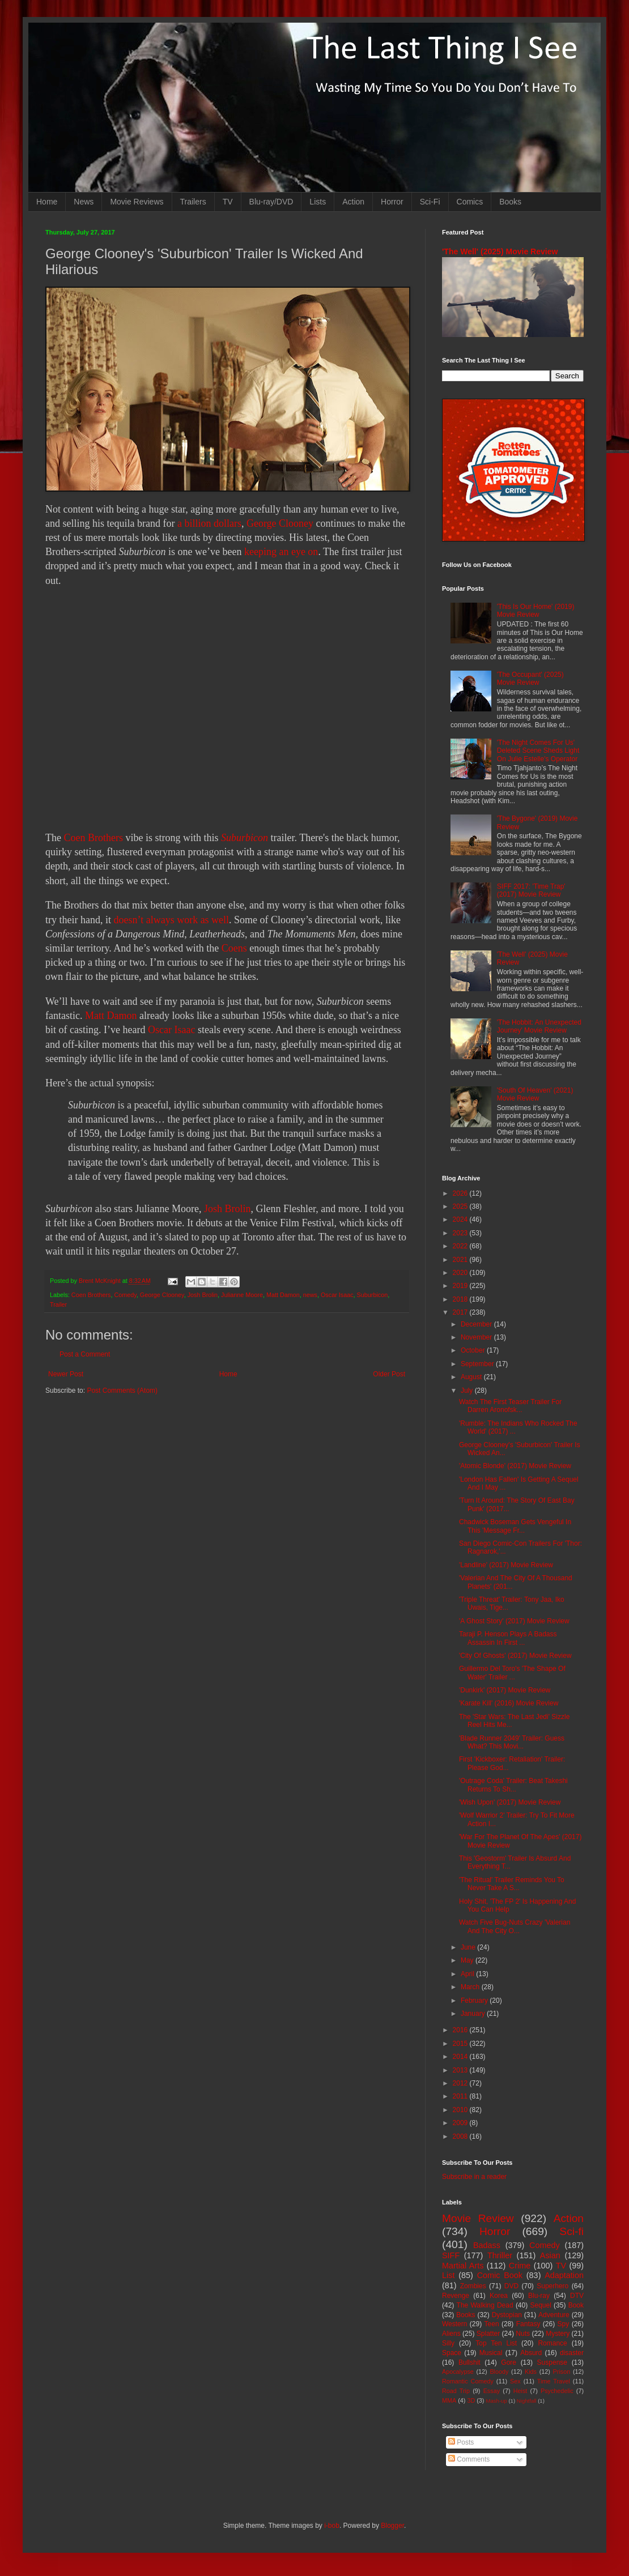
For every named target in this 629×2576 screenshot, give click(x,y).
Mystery (558, 2334)
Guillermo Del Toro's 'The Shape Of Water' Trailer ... (512, 1673)
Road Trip (456, 2390)
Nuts (523, 2334)
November (477, 1337)
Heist (520, 2390)
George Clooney (279, 523)
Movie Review (478, 2218)
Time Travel (553, 2381)
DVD (511, 2286)
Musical (491, 2353)
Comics (470, 201)
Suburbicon (244, 837)
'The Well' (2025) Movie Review (500, 251)
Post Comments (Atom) (122, 1390)
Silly (448, 2343)
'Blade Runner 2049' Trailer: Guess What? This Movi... (511, 1742)
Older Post (389, 1374)
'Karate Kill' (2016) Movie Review (508, 1703)
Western (454, 2324)
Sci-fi (571, 2231)
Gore (508, 2362)
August (472, 1377)
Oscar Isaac (171, 1029)
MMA (449, 2400)
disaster (572, 2353)
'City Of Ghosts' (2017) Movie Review (515, 1656)
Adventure (554, 2315)
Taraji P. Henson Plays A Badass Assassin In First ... (508, 1638)
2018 (461, 1299)
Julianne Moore (242, 1294)
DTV (577, 2296)
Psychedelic (557, 2390)
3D (471, 2400)
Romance (552, 2343)
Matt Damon (111, 1015)
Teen (491, 2324)
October (474, 1350)
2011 (461, 2096)
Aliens (451, 2334)
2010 (461, 2110)
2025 (461, 1206)
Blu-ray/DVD (271, 201)
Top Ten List (496, 2343)
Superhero (552, 2286)
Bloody (499, 2371)
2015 (461, 2044)
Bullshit (469, 2362)
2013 (461, 2070)
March (471, 1987)
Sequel (540, 2305)
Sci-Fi (430, 201)
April (468, 1974)
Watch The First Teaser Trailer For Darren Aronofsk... (510, 1406)
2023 (461, 1233)
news (310, 1294)
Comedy (125, 1294)
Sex (515, 2381)
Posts (461, 2442)
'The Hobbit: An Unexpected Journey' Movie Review (539, 1026)
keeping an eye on (281, 551)
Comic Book (499, 2275)
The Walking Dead (485, 2305)
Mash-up (496, 2401)
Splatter (488, 2334)
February (475, 2000)
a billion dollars (209, 523)
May (468, 1960)
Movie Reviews (136, 201)
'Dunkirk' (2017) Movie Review (504, 1690)
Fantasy (528, 2324)
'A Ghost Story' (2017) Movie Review (514, 1621)
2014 (461, 2057)
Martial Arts (462, 2265)
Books (510, 201)
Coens (234, 948)
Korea (499, 2296)
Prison (562, 2371)
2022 (461, 1246)
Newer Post (65, 1374)
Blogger (392, 2526)
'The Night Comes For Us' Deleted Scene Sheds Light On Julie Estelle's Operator (538, 751)
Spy (564, 2324)
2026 (461, 1193)
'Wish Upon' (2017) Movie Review (509, 1802)
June (469, 1947)
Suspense (552, 2362)
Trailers (193, 201)
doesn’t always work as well (171, 920)
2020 (461, 1273)
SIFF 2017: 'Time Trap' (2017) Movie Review (531, 890)
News (84, 201)
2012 (461, 2083)
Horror (392, 201)
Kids (531, 2371)
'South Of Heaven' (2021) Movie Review (535, 1094)
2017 (461, 1312)
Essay (491, 2390)
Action (353, 201)
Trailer (58, 1304)
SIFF (451, 2255)
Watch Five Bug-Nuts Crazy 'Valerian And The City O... (514, 1926)
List (448, 2275)
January (474, 2014)
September (478, 1364)
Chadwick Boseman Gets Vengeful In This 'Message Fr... (515, 1526)
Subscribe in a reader (474, 2177)
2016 (461, 2030)
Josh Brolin (227, 1208)
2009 (461, 2123)
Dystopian (507, 2315)
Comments (469, 2459)
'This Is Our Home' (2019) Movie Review (536, 611)
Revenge (455, 2296)
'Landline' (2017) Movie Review (506, 1565)
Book (576, 2305)
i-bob (331, 2526)
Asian (550, 2255)
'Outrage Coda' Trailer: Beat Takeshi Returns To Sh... (513, 1785)
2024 (461, 1219)
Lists (317, 201)
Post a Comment (85, 1354)
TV (228, 201)
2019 (461, 1286)
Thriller (499, 2255)
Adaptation (564, 2275)
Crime (519, 2265)
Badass (486, 2245)
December (477, 1324)
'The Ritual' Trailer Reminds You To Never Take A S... (511, 1884)
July (468, 1390)
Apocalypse (458, 2371)
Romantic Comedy (468, 2381)
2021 (461, 1260)
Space (451, 2353)
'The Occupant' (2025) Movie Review (530, 678)
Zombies (473, 2286)
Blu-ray (539, 2296)
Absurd (531, 2353)
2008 (461, 2136)
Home (46, 201)
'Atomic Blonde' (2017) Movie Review (515, 1466)
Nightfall (527, 2401)
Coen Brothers (92, 837)
